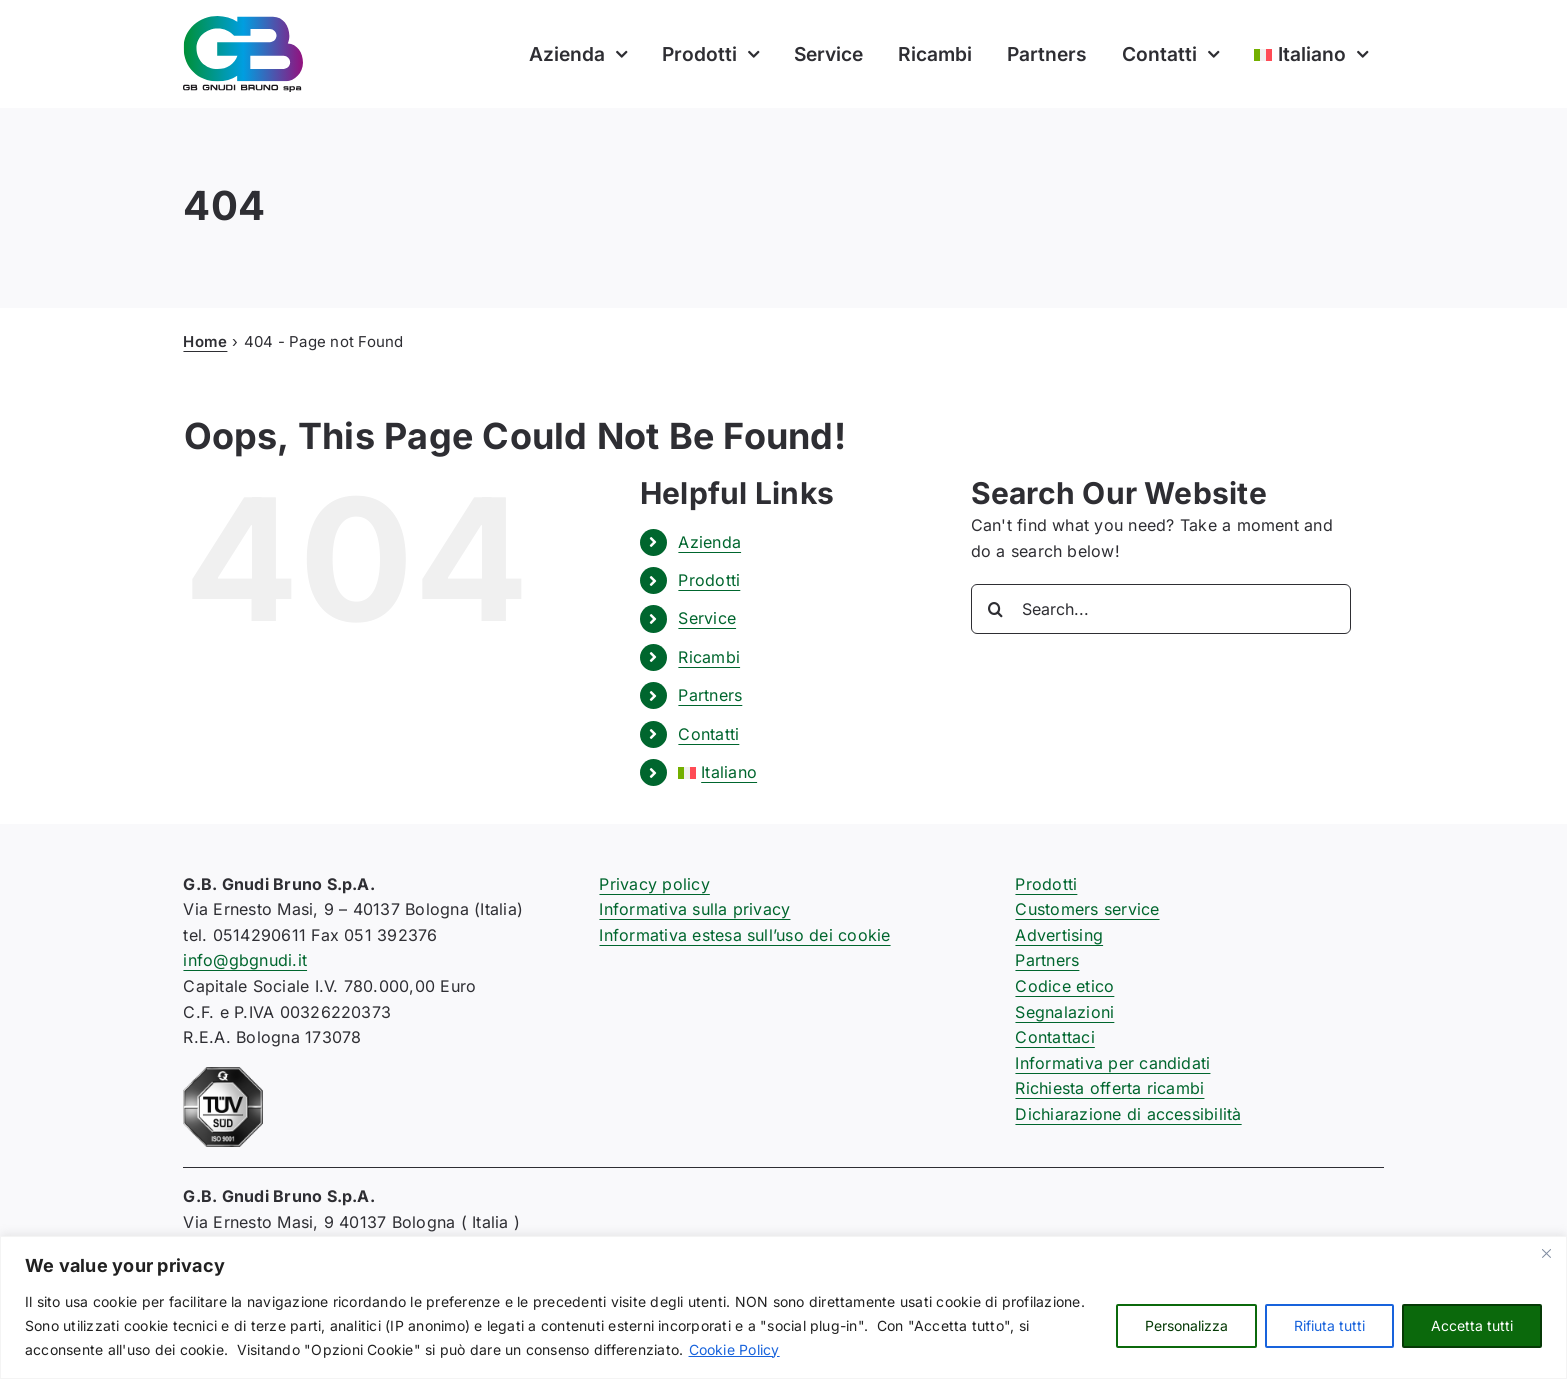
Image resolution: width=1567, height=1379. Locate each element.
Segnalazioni (1064, 1012)
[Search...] (1161, 609)
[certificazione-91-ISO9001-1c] (223, 1075)
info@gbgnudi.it (245, 960)
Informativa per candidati (1112, 1063)
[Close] (1546, 1253)
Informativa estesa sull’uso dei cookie (744, 935)
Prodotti (709, 580)
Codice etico (1064, 986)
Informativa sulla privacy (694, 909)
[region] (783, 1307)
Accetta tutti (1472, 1325)
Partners (710, 695)
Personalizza (1186, 1325)
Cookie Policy (734, 1349)
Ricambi (709, 657)
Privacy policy (654, 884)
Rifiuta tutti (1329, 1325)
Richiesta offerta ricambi (1109, 1088)
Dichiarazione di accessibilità (1128, 1114)
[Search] (996, 609)
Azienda (709, 542)
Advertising (1059, 935)
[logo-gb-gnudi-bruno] (243, 24)
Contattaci (1054, 1037)
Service (707, 618)
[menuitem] (1309, 54)
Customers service (1087, 909)
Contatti (708, 734)
